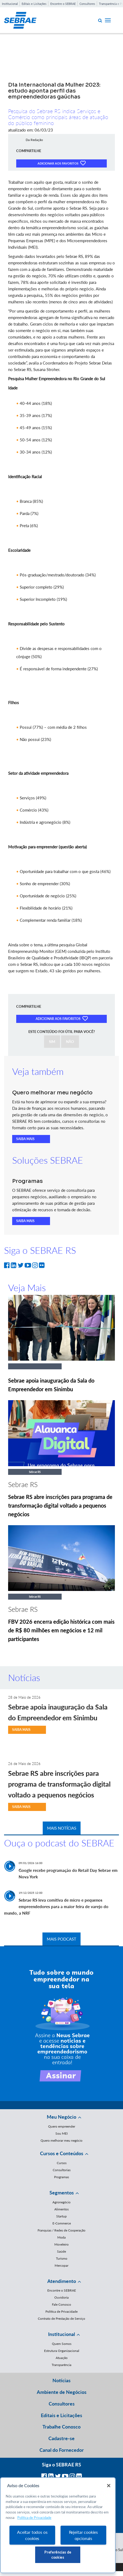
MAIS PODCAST (61, 1939)
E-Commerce (61, 2223)
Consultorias (62, 2170)
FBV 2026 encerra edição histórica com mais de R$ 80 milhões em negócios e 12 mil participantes (61, 1630)
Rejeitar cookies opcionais (83, 2535)
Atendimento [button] (61, 2281)
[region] (58, 2525)
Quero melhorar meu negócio (61, 2140)
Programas (61, 2177)
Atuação (62, 2358)
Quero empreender (61, 2126)
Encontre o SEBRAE (63, 3)
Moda (61, 2237)
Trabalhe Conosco (61, 2427)
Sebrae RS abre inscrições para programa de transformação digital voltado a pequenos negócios (60, 1505)
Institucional (10, 3)
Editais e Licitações (34, 3)
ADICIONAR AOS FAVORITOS (61, 162)
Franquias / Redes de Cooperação (61, 2230)
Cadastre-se (61, 2438)
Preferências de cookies (57, 2554)
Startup (61, 2216)
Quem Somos (61, 2344)
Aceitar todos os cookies (32, 2535)
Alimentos (61, 2209)
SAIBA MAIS (25, 1139)
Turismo (61, 2258)
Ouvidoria (61, 2297)
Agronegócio (61, 2202)
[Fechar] (109, 2486)
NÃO (70, 1041)
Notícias (61, 2380)
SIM (52, 1041)
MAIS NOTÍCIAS (61, 1828)
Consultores (87, 3)
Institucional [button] (61, 2334)
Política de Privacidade (61, 2311)
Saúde (61, 2251)
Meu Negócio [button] (61, 2117)
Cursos (62, 2163)
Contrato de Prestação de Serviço (61, 2318)
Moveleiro (61, 2244)
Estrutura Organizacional (61, 2351)
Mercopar (61, 2265)
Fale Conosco (61, 2304)
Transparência (61, 2365)
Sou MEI (61, 2133)
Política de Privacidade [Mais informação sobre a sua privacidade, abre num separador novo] (34, 2517)
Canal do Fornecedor (61, 2450)
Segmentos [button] (61, 2193)
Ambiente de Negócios (62, 2392)
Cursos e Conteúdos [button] (61, 2153)
